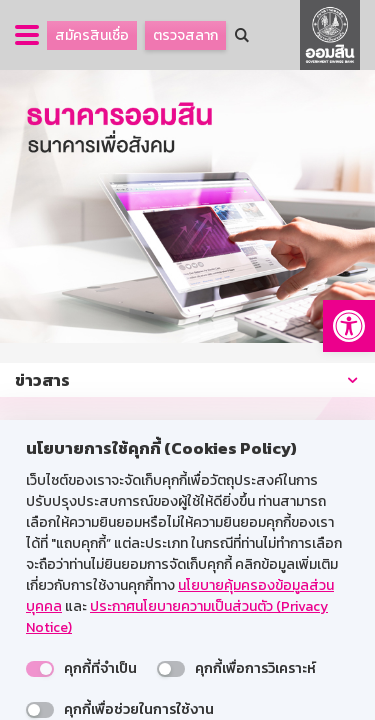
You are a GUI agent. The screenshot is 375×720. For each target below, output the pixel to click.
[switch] (40, 669)
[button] (349, 326)
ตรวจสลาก (185, 35)
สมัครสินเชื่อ (92, 35)
